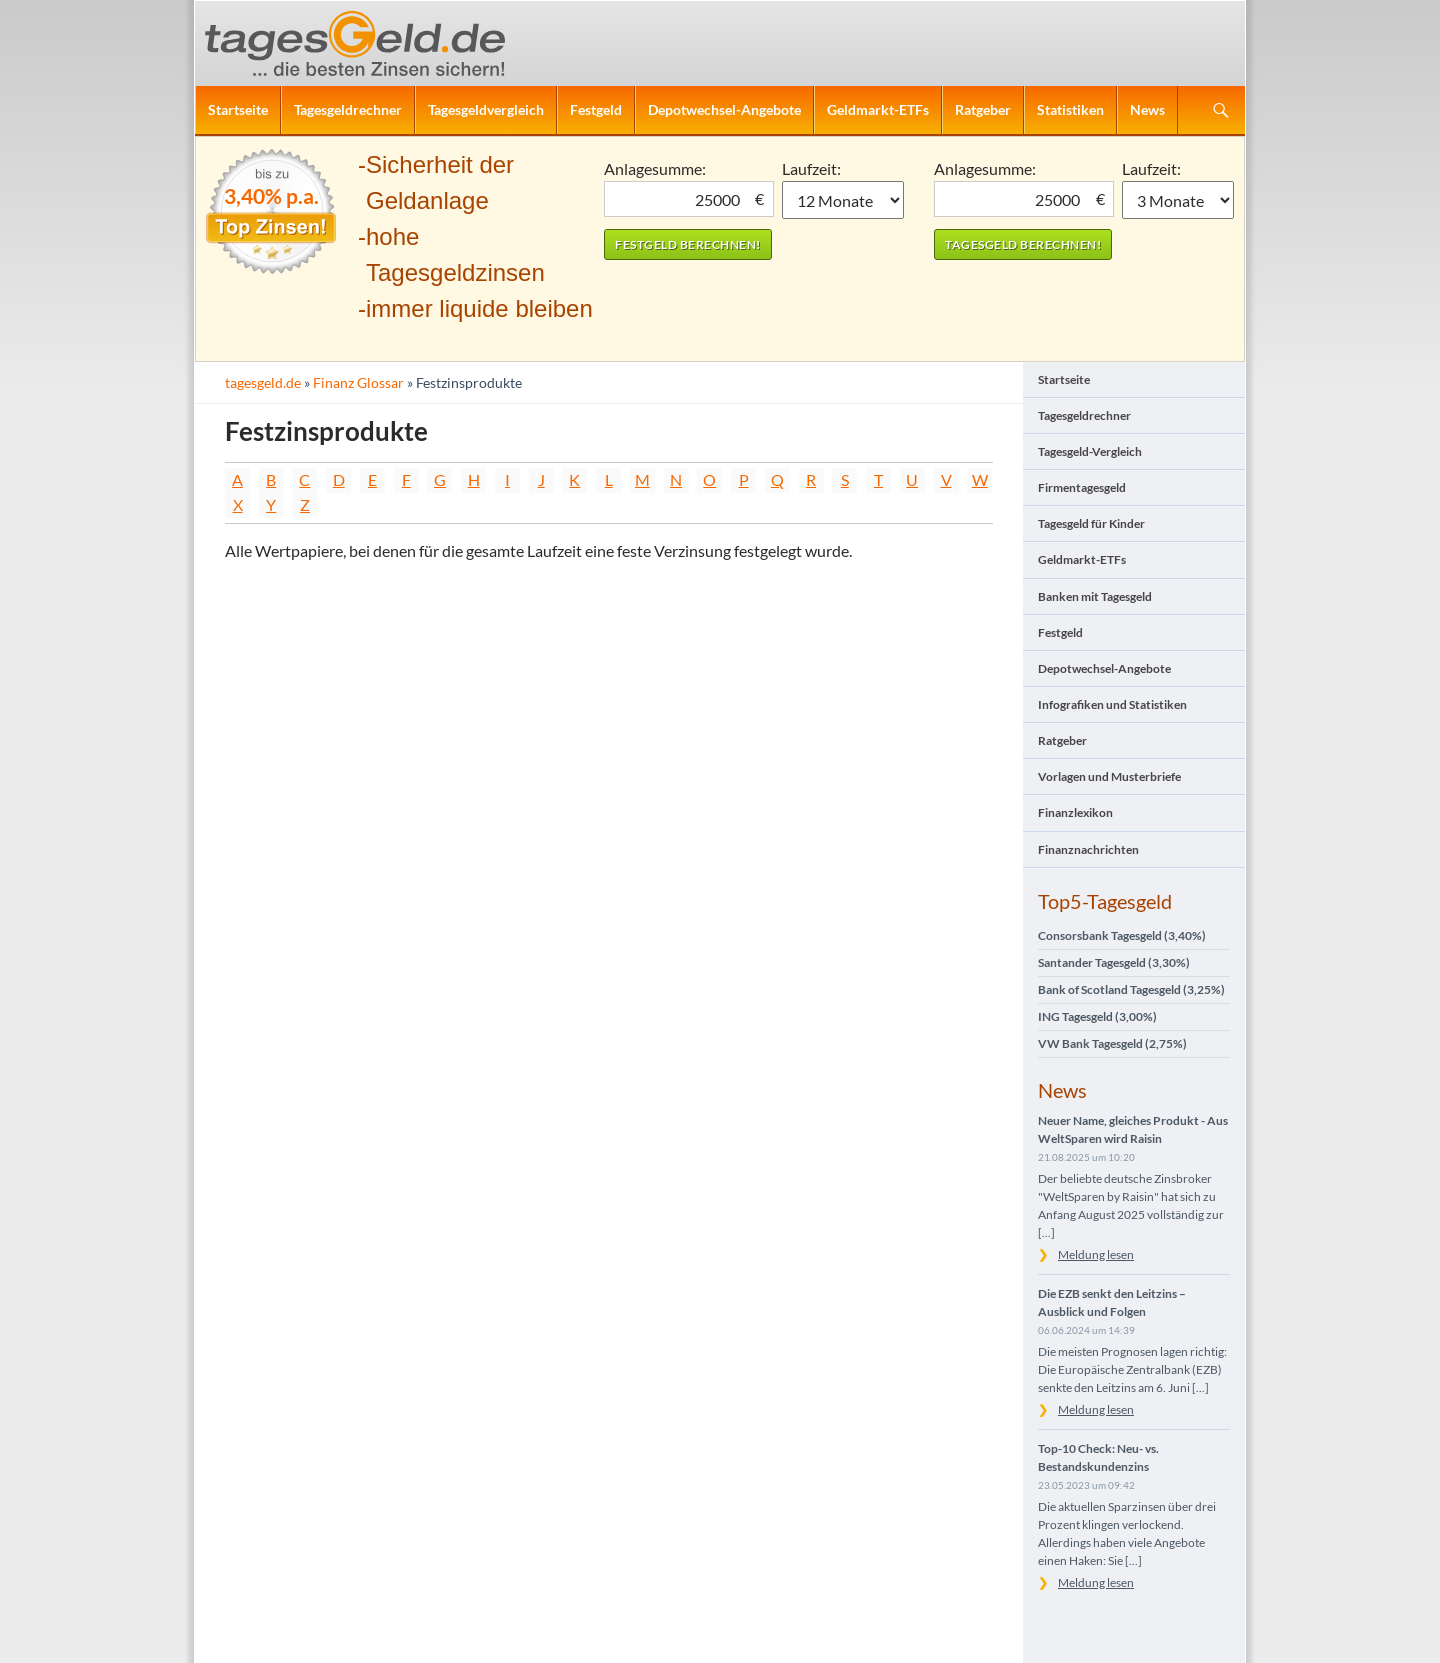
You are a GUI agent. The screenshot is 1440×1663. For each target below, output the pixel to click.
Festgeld (596, 109)
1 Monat (843, 200)
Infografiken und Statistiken (1112, 704)
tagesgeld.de (263, 382)
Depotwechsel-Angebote (724, 109)
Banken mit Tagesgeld (1095, 596)
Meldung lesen (1096, 1254)
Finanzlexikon (1075, 812)
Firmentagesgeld (1082, 487)
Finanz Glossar (358, 382)
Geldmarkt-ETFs (878, 109)
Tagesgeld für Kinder (1091, 523)
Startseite (238, 109)
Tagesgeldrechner (348, 109)
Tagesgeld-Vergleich (1090, 451)
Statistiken (1070, 109)
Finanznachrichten (1088, 849)
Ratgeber (983, 109)
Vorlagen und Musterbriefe (1109, 776)
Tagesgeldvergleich (486, 109)
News (1147, 109)
